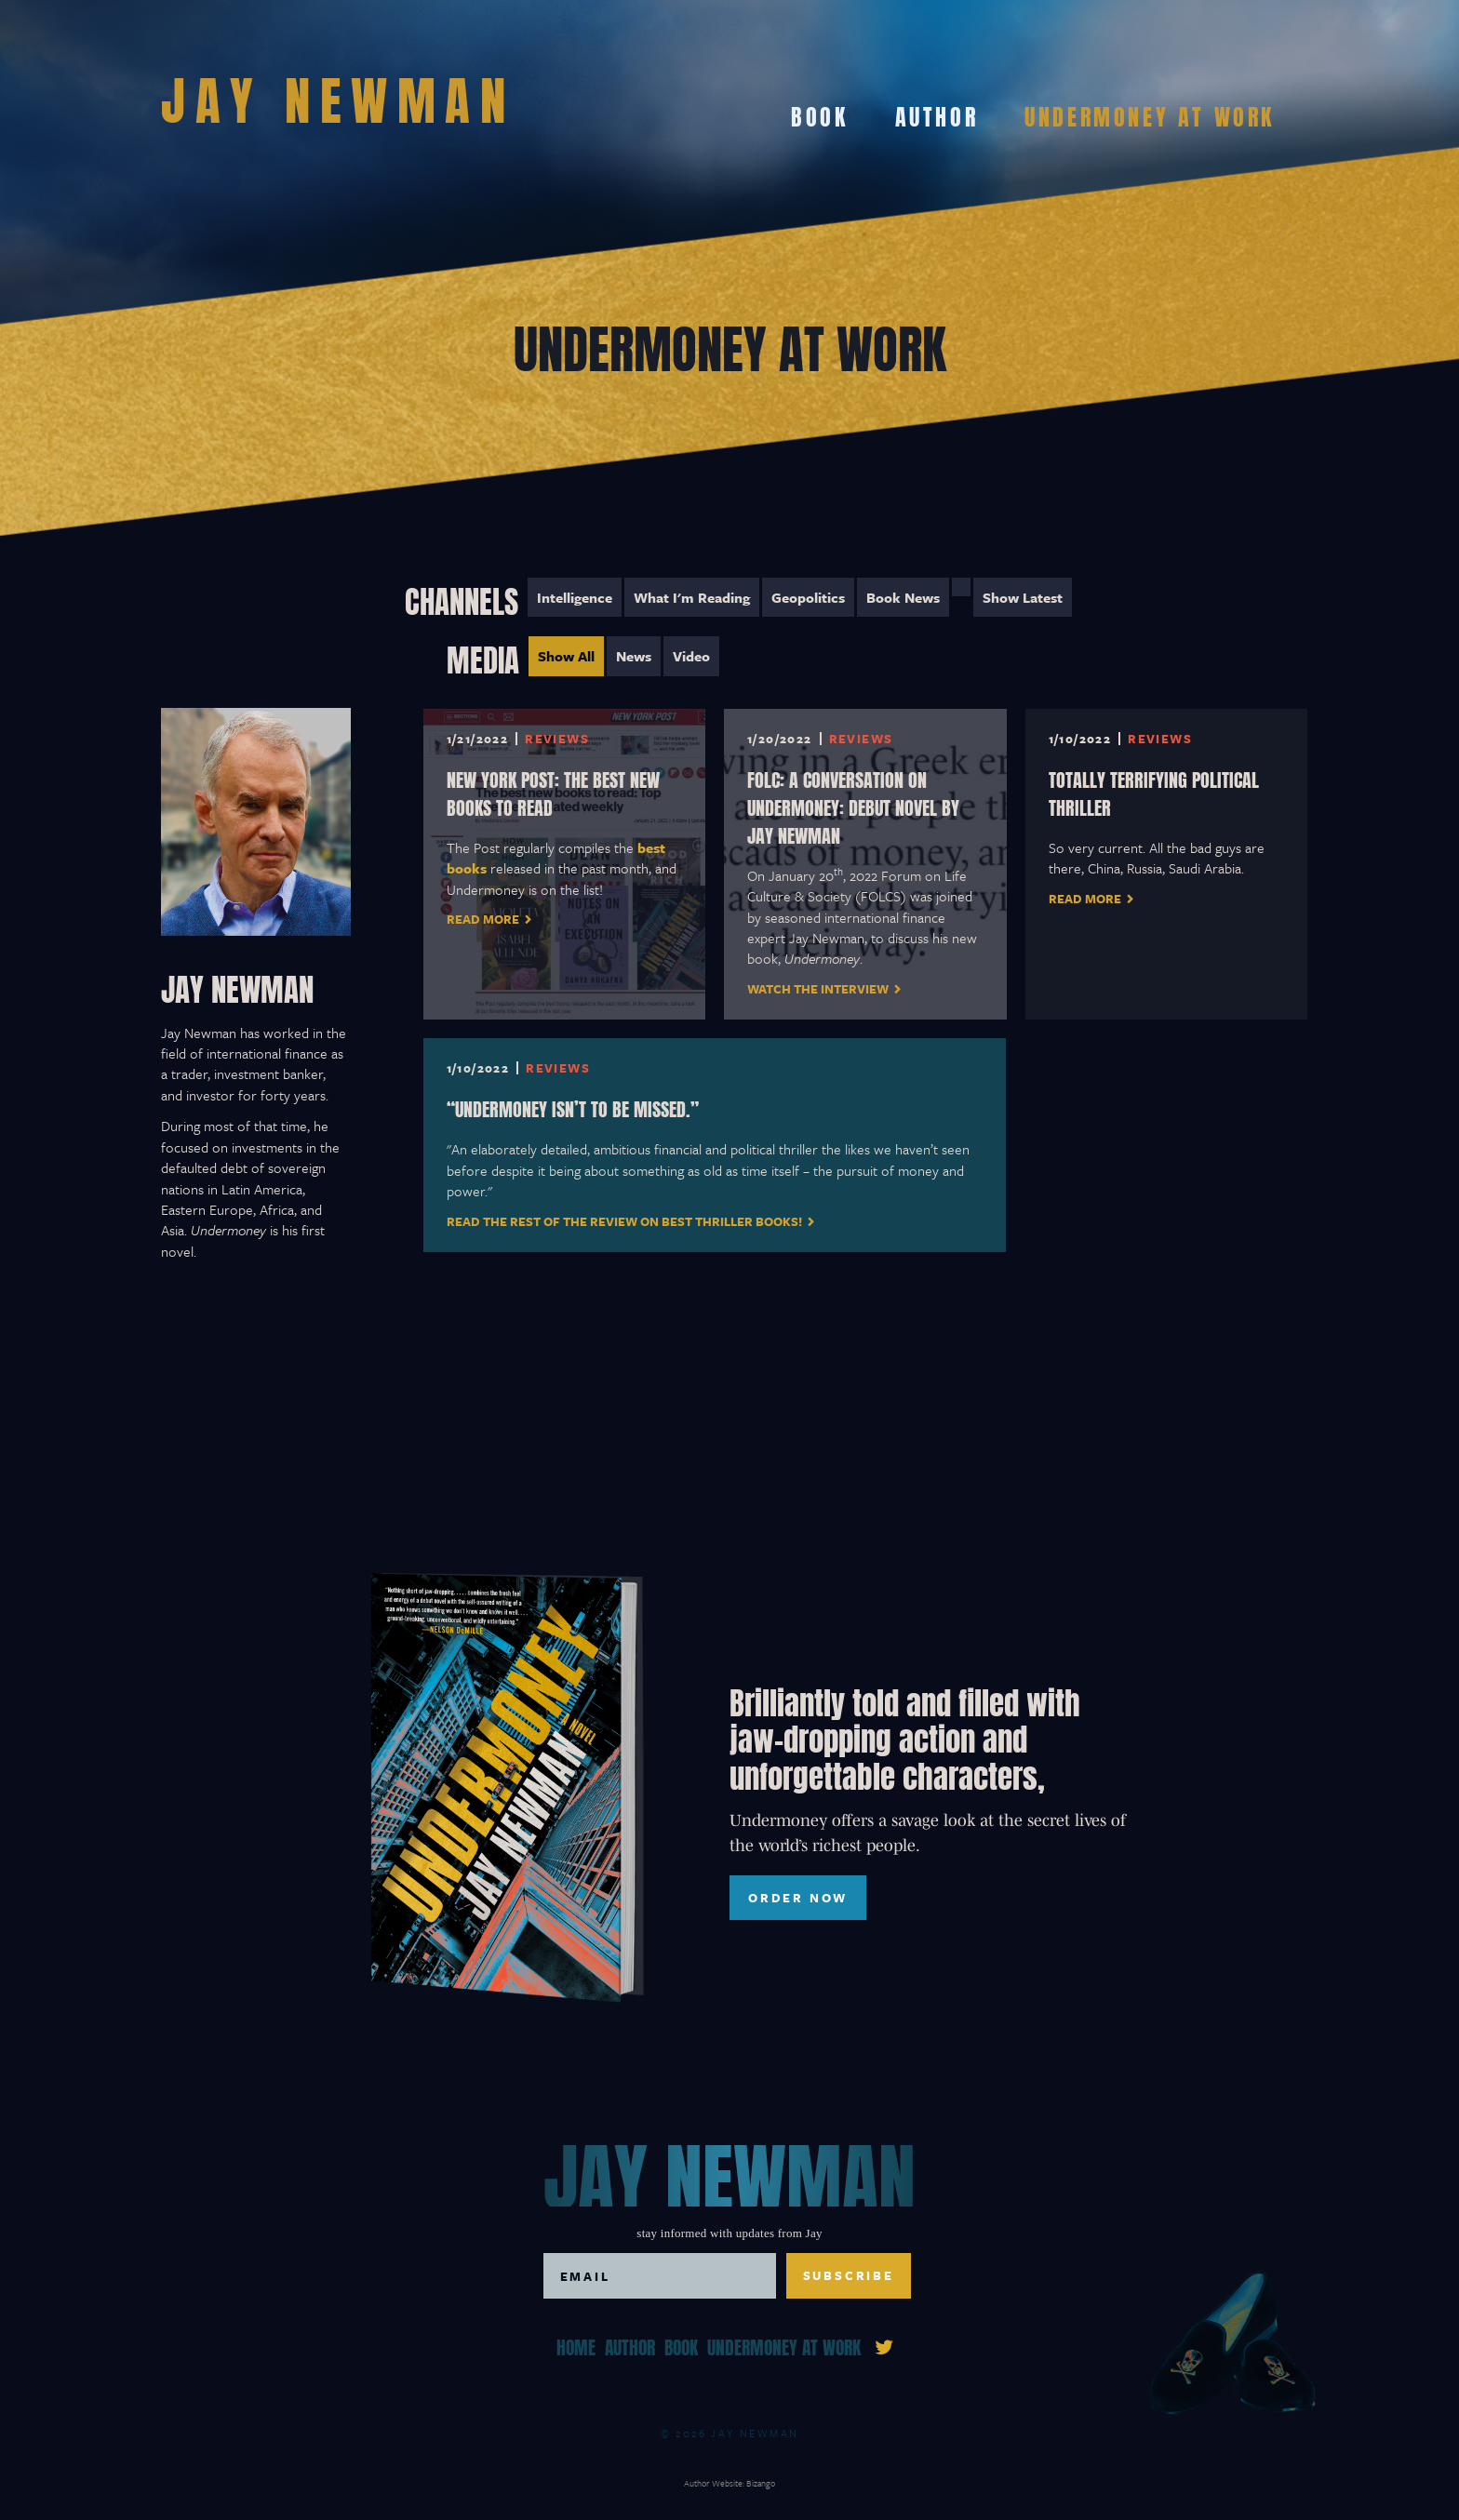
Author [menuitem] (937, 114)
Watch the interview (818, 989)
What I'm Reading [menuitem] (692, 597)
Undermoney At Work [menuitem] (1149, 114)
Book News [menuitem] (903, 597)
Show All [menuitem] (566, 656)
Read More (483, 919)
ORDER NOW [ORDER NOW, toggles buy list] (798, 1897)
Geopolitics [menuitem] (808, 597)
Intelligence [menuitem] (574, 597)
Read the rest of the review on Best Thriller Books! (624, 1221)
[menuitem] (961, 587)
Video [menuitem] (691, 656)
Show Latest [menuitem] (1023, 597)
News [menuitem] (633, 656)
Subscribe (848, 2275)
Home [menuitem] (576, 2346)
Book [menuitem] (819, 114)
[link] (884, 2345)
